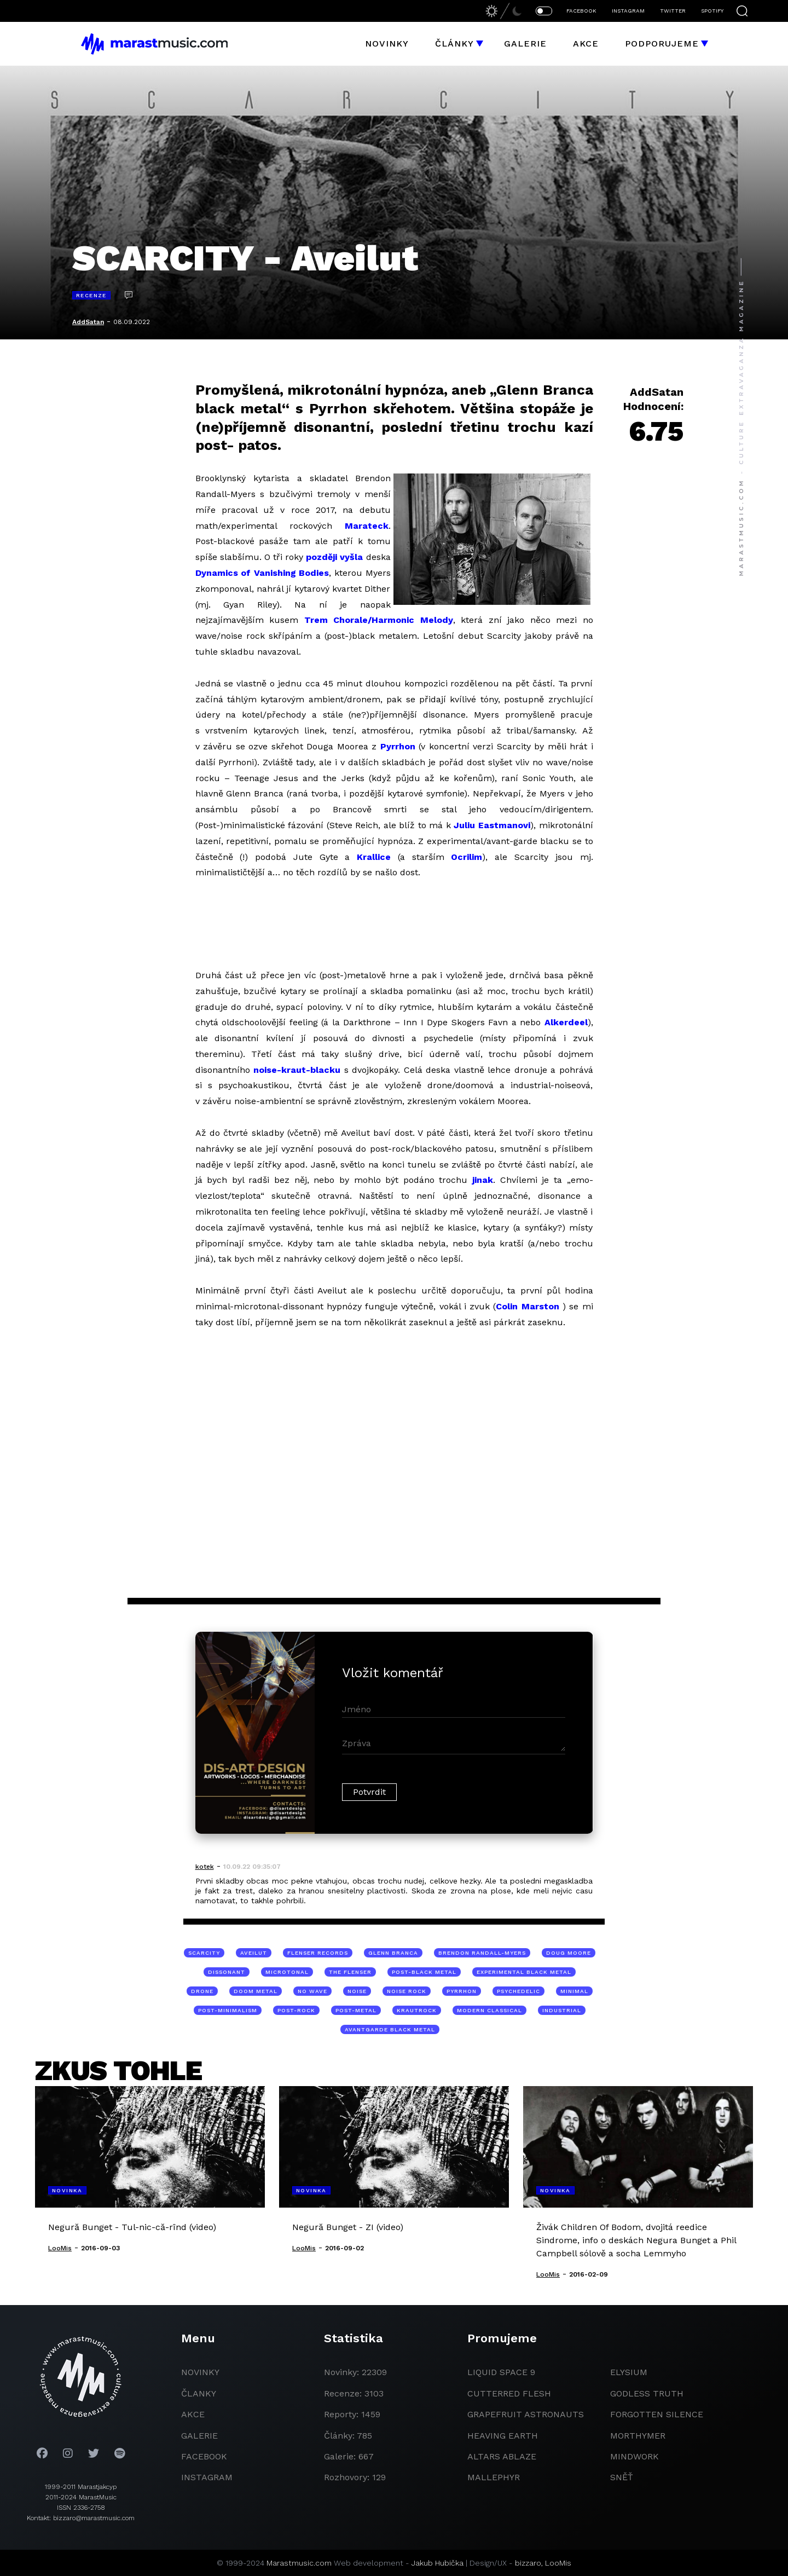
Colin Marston (529, 1306)
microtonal (287, 1972)
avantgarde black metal (390, 2029)
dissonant (226, 1972)
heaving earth (502, 2435)
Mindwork (634, 2456)
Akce (586, 43)
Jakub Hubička (437, 2562)
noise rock (406, 1991)
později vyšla (334, 557)
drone (202, 1991)
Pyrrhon (397, 746)
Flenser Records (317, 1953)
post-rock (296, 2010)
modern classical (489, 2010)
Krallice (374, 857)
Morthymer (637, 2435)
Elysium (628, 2372)
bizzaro (528, 2562)
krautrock (417, 2010)
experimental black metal (524, 1972)
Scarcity (204, 1953)
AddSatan (88, 322)
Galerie (525, 43)
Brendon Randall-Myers (482, 1953)
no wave (312, 1991)
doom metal (255, 1991)
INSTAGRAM (628, 11)
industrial (561, 2010)
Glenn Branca (393, 1953)
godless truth (646, 2393)
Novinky (387, 43)
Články (454, 43)
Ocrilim (466, 857)
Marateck (367, 526)
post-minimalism (227, 2010)
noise (357, 1991)
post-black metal (424, 1972)
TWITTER (673, 11)
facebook (204, 2456)
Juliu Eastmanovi (492, 825)
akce (193, 2414)
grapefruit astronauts (525, 2414)
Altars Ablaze (501, 2456)
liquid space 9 (501, 2372)
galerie (199, 2435)
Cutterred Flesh (509, 2393)
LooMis (558, 2562)
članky (198, 2393)
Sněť (621, 2477)
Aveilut (253, 1953)
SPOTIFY (712, 11)
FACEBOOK (581, 11)
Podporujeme (662, 43)
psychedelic (518, 1991)
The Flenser (350, 1972)
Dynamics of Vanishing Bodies (262, 573)
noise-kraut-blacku (296, 1070)
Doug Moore (568, 1953)
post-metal (355, 2010)
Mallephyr (493, 2477)
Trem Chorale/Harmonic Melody (378, 620)
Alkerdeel (566, 1022)
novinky (200, 2372)
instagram (207, 2477)
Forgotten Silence (656, 2414)
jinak (482, 1180)
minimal (574, 1991)
